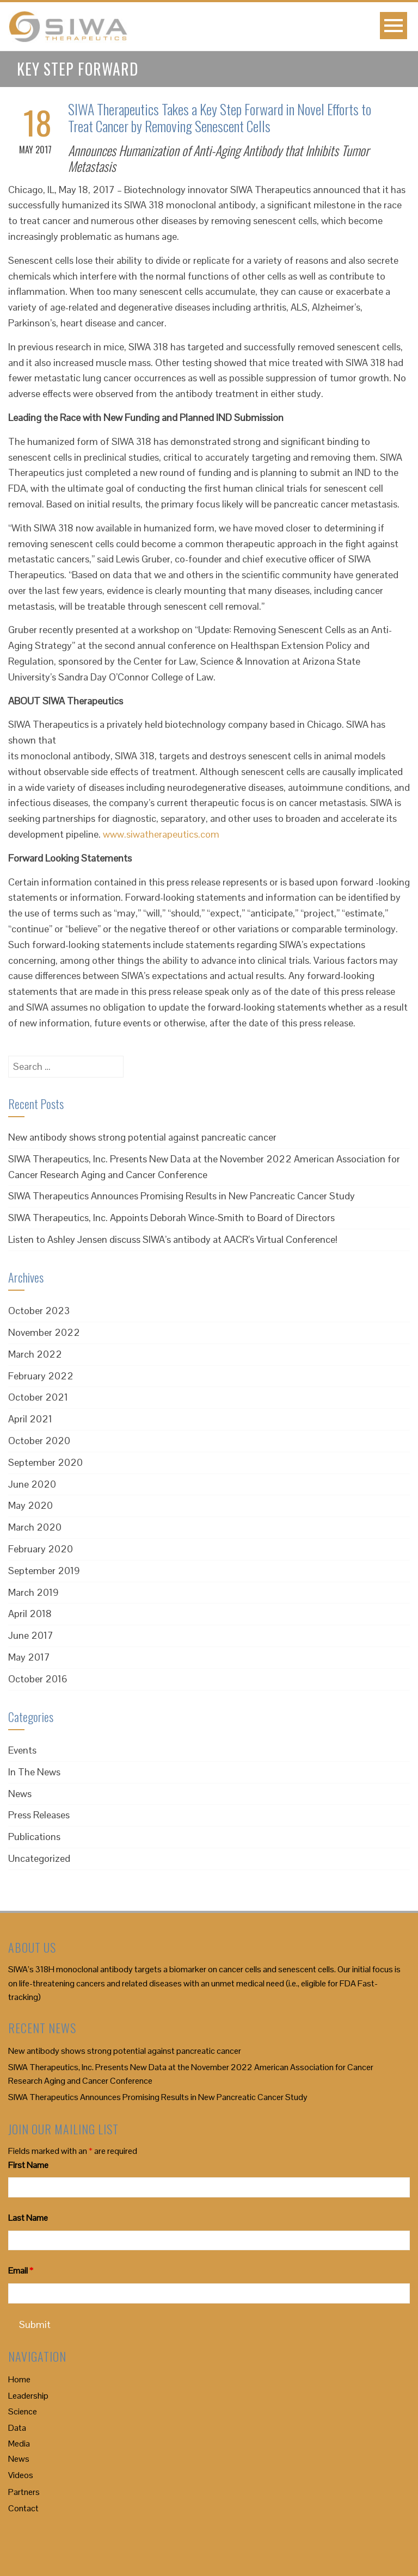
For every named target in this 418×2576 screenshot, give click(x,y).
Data (17, 2427)
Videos (20, 2475)
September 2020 (45, 1462)
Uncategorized (39, 1858)
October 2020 (39, 1440)
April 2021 (30, 1419)
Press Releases (39, 1815)
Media (19, 2443)
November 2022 (44, 1332)
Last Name (28, 2218)
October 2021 (38, 1397)
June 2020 (32, 1484)
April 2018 (30, 1613)
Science (22, 2411)
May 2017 (29, 1657)
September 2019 (44, 1570)
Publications (34, 1836)
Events (22, 1750)
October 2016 (37, 1679)
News (20, 1793)
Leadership (28, 2395)
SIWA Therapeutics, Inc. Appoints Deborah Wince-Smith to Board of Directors (171, 1217)
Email (20, 2270)
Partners (24, 2492)
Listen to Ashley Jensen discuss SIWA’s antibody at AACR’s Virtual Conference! (172, 1239)
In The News (34, 1772)
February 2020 (40, 1549)
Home (19, 2379)
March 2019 (33, 1592)
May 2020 (30, 1505)
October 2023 (39, 1310)
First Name (28, 2165)
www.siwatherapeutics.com (161, 834)
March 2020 (35, 1527)
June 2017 (30, 1635)
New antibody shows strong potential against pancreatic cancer (142, 1137)
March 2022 (35, 1354)
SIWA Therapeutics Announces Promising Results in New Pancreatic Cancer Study (181, 1196)
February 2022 (40, 1376)
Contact (23, 2508)
